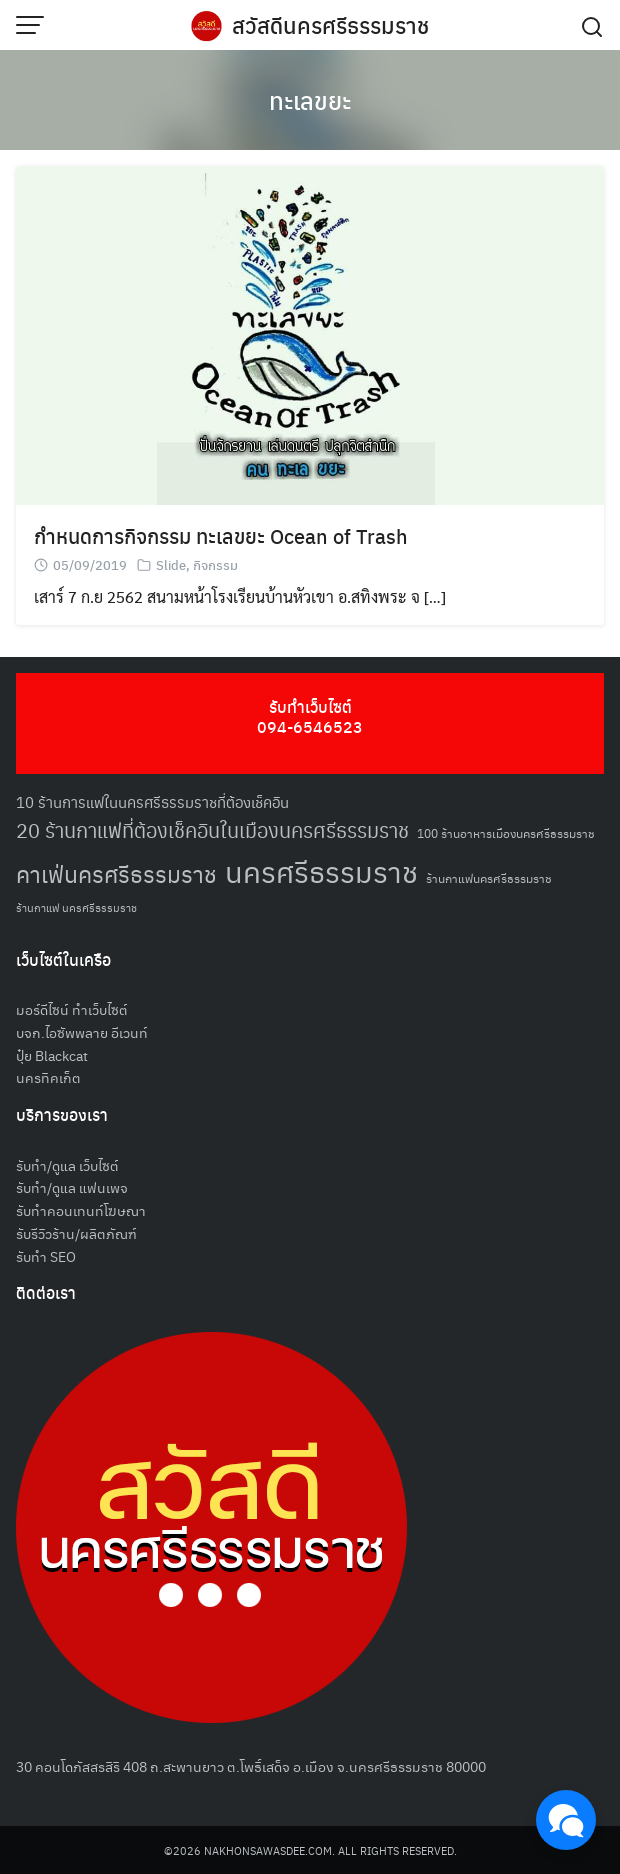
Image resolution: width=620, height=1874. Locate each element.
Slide (171, 564)
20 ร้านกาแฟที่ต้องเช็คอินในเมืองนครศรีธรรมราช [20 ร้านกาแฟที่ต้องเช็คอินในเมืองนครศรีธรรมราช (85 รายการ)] (212, 829)
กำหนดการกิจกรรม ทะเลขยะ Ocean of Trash (221, 535)
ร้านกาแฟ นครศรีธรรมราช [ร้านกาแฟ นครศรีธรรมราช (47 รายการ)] (76, 907)
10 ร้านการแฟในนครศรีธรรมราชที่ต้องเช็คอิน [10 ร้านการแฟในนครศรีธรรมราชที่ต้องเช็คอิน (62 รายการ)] (152, 801)
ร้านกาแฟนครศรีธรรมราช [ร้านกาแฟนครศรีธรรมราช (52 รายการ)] (489, 877)
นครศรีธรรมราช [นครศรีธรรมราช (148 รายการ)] (321, 870)
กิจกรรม (215, 564)
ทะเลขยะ (310, 100)
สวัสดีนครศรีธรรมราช (330, 25)
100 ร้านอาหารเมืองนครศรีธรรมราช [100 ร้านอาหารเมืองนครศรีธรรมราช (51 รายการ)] (506, 832)
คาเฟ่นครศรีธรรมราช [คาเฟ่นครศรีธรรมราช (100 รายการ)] (116, 873)
